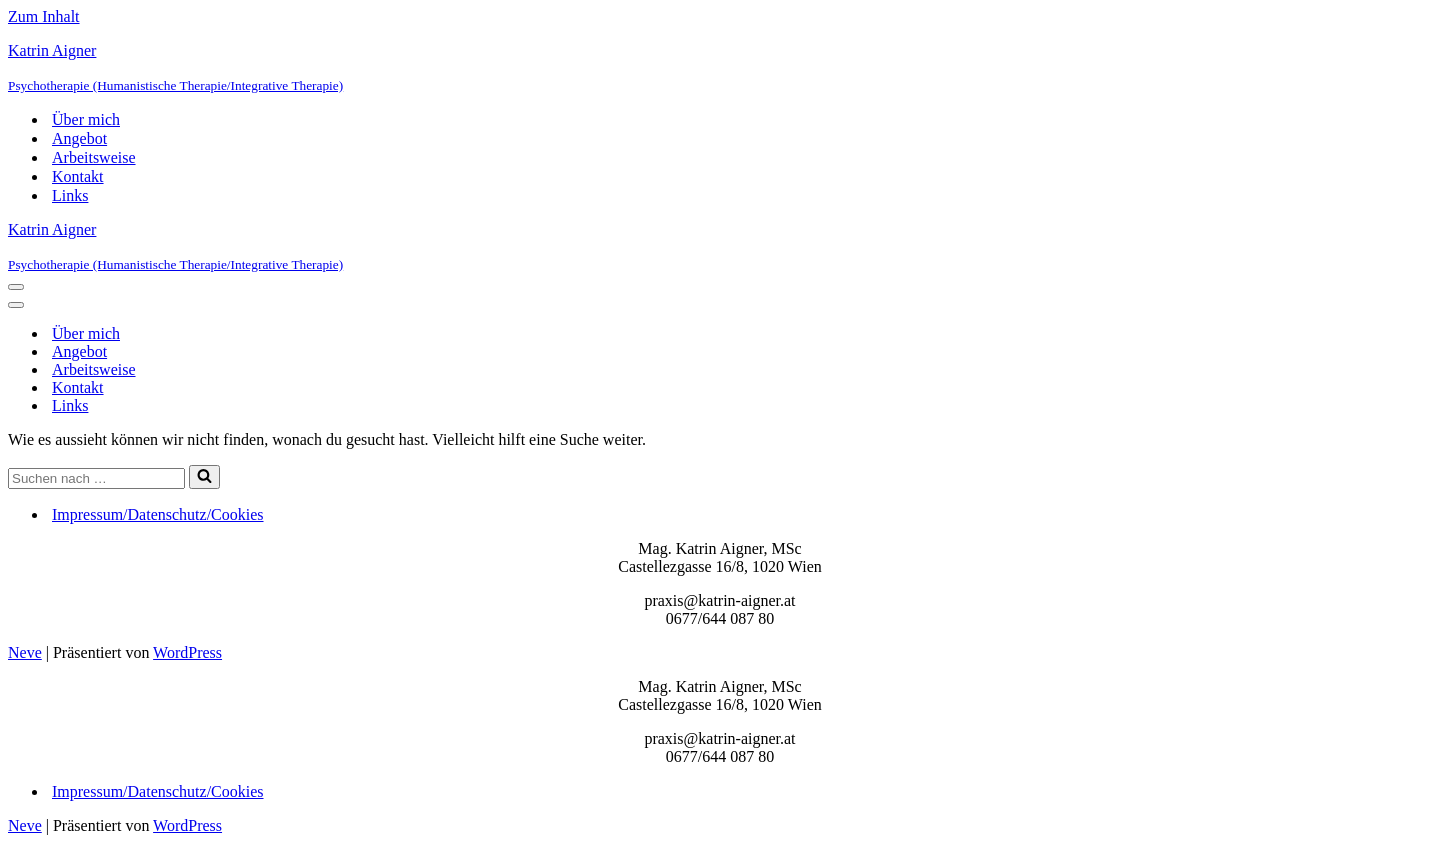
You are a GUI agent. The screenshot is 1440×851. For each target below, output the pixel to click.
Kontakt (78, 176)
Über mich (86, 119)
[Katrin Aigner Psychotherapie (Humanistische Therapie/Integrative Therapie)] (720, 68)
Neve (25, 652)
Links (70, 195)
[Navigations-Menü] (16, 287)
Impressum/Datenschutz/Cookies (158, 514)
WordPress (187, 652)
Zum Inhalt (44, 16)
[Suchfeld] (96, 478)
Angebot (79, 138)
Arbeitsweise (94, 157)
